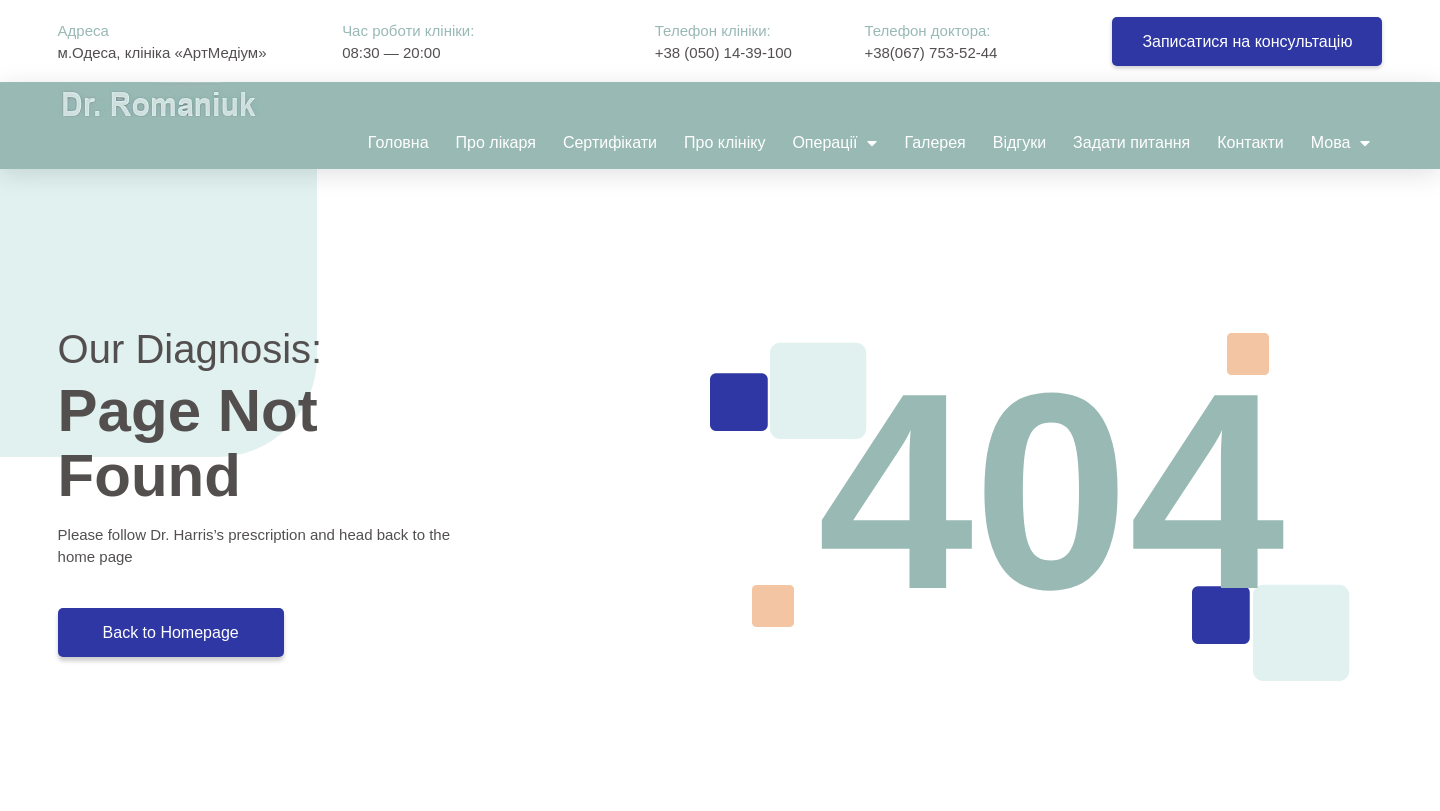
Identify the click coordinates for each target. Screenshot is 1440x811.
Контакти (1250, 142)
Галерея (934, 142)
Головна (398, 142)
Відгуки (1019, 142)
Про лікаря (496, 142)
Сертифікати (610, 142)
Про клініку (724, 142)
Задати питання (1131, 142)
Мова (1341, 143)
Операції (834, 143)
